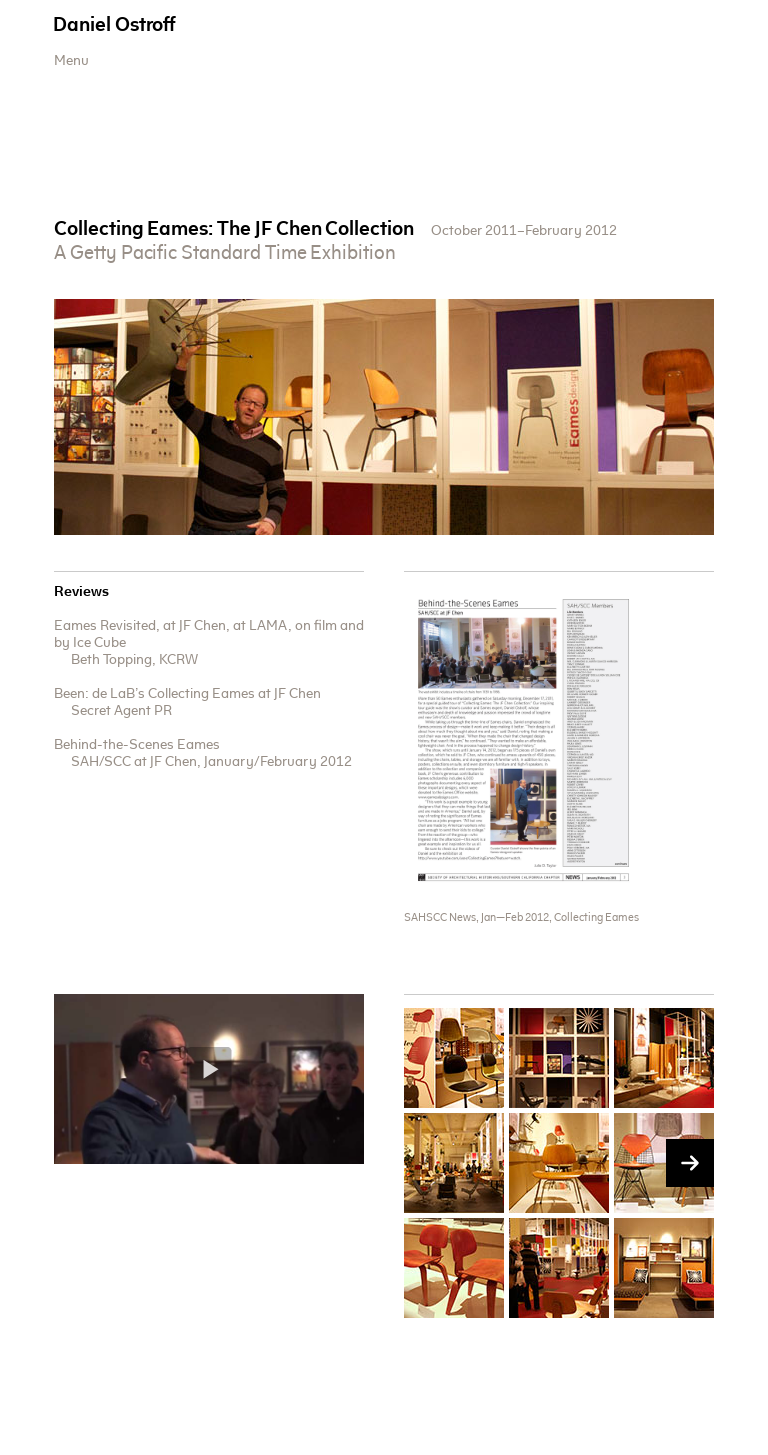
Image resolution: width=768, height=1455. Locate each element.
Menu (71, 62)
